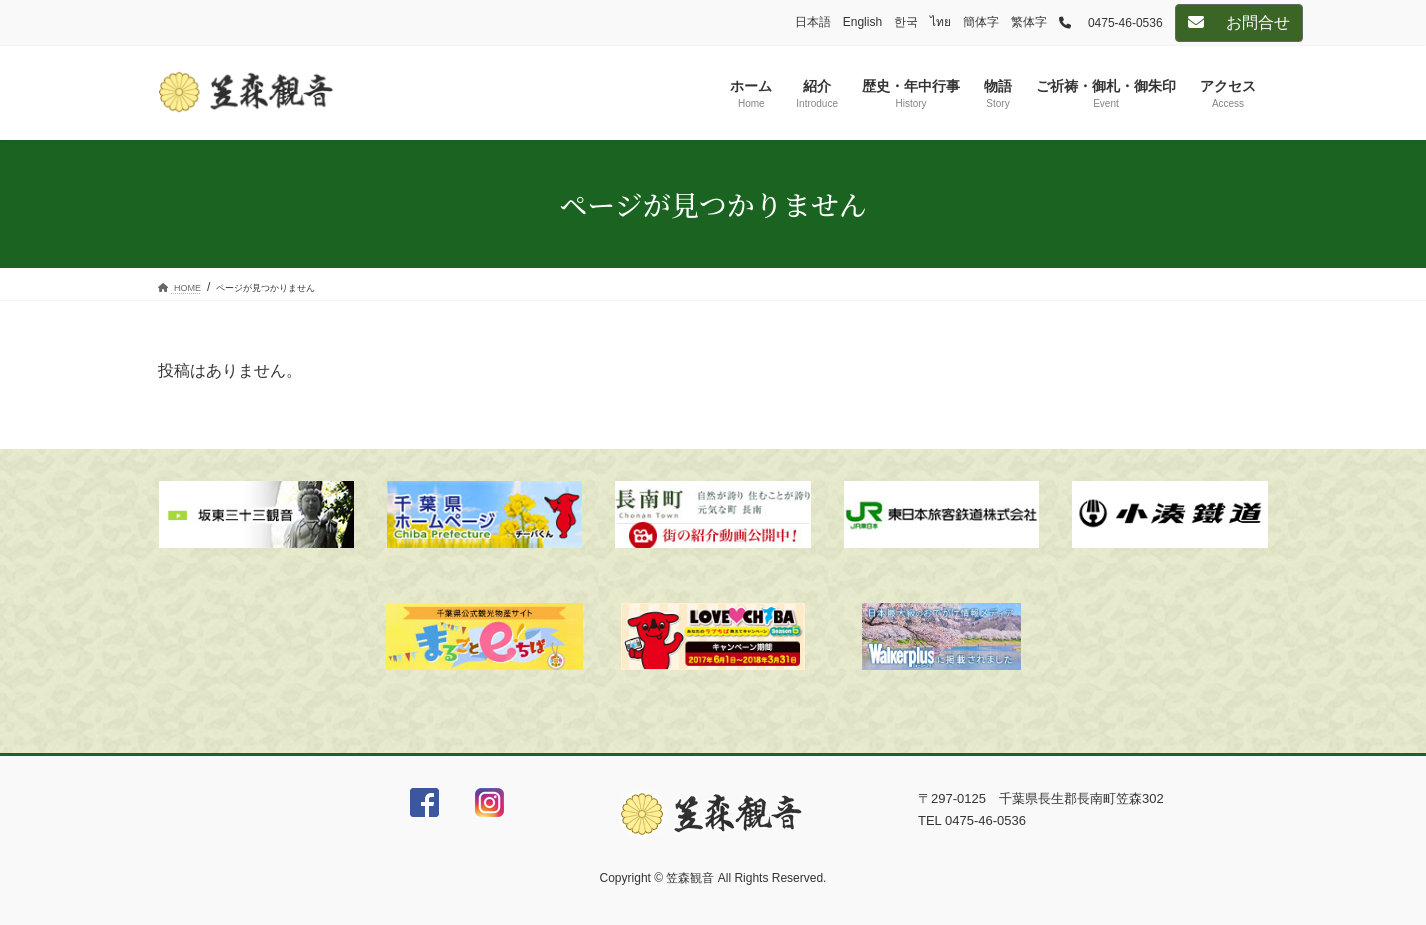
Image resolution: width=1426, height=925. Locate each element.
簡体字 (981, 22)
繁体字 (1029, 22)
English (862, 22)
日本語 (813, 22)
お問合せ (1239, 22)
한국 (906, 22)
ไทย (940, 22)
